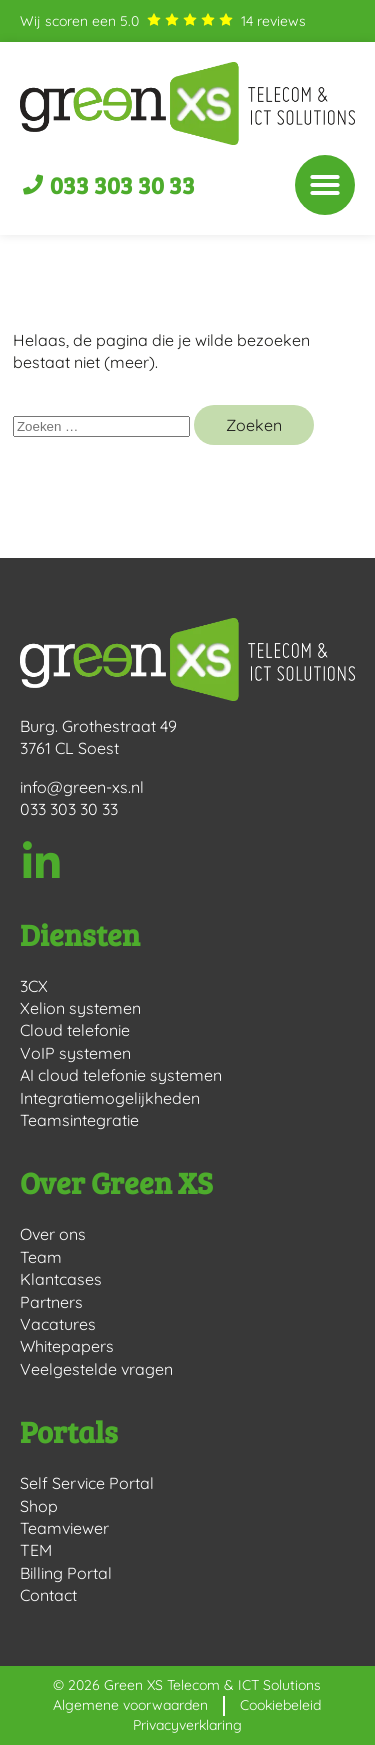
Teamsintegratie (79, 1120)
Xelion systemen (80, 1008)
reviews (273, 21)
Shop (39, 1506)
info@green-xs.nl (82, 787)
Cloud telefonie (75, 1030)
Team (41, 1257)
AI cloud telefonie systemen (121, 1075)
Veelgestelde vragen (96, 1369)
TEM (36, 1550)
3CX (34, 986)
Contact (48, 1595)
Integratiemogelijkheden (110, 1098)
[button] (325, 185)
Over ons (53, 1234)
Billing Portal (66, 1573)
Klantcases (61, 1279)
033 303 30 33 (69, 809)
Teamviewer (64, 1528)
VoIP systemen (75, 1053)
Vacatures (58, 1324)
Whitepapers (67, 1346)
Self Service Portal (87, 1483)
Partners (51, 1302)
